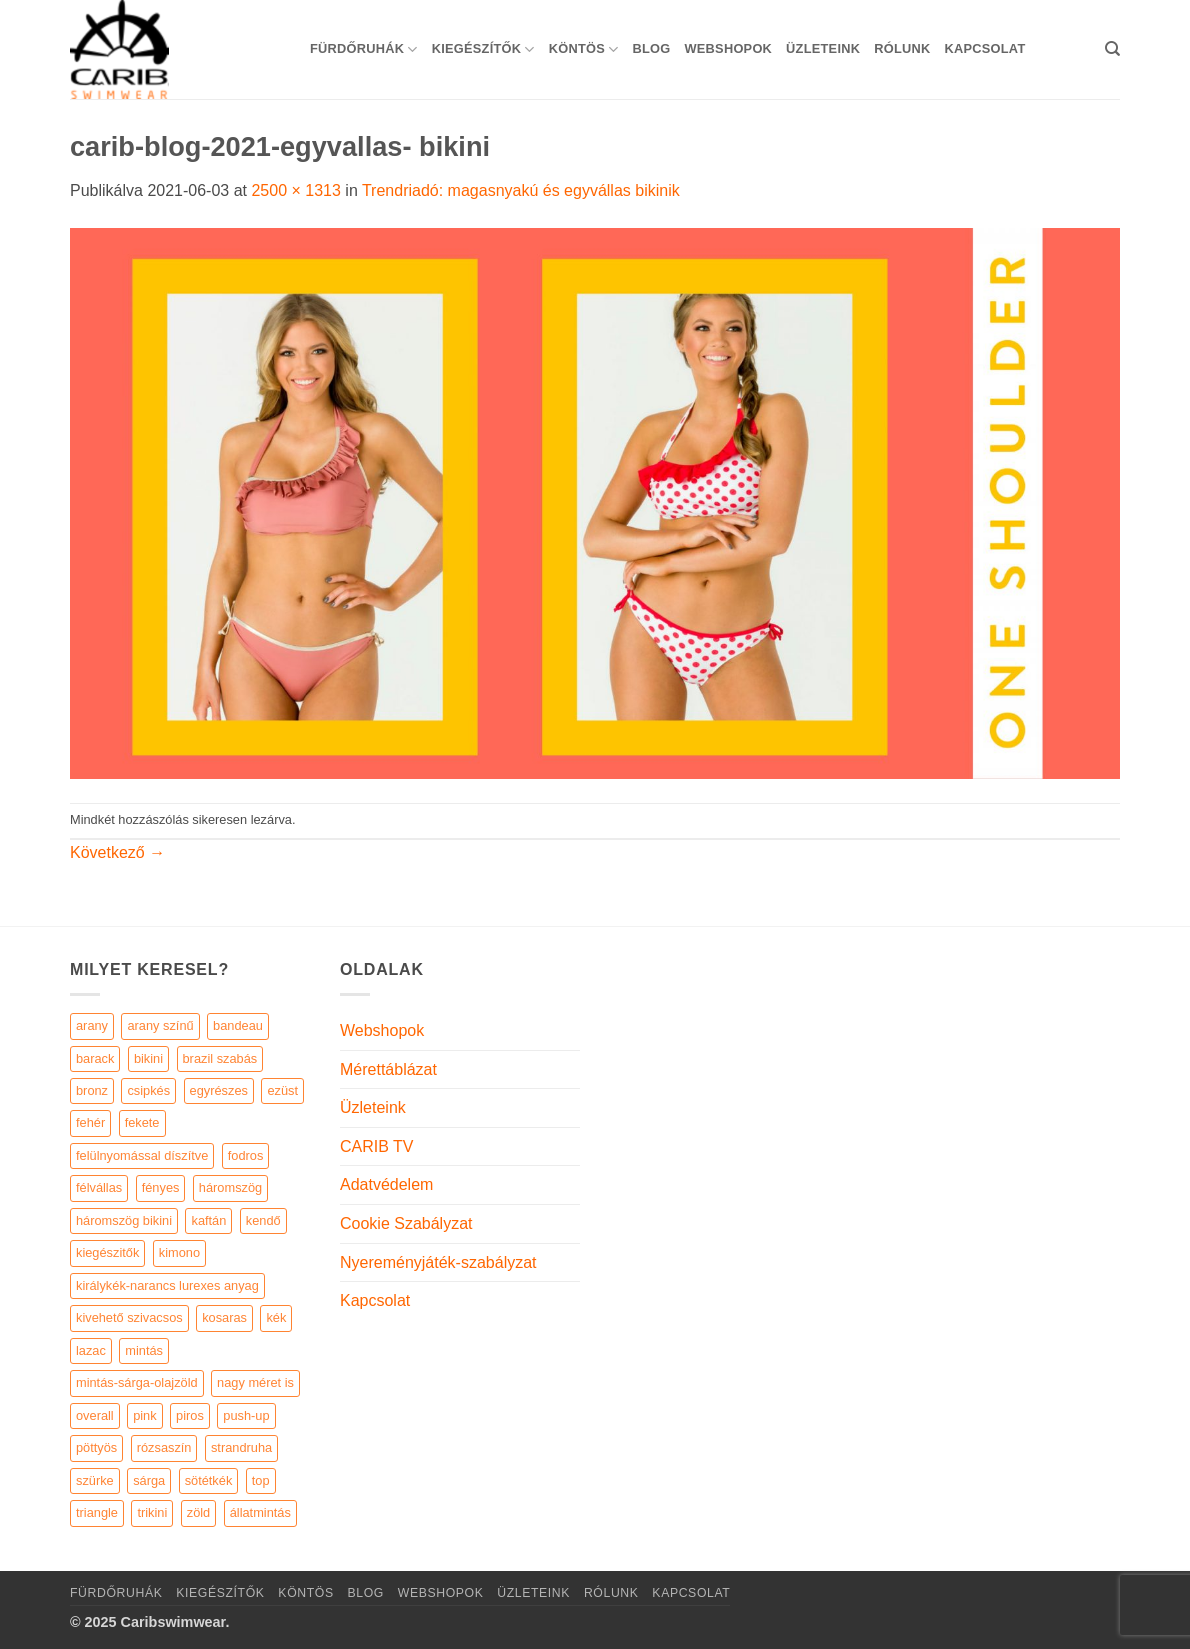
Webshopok (728, 48)
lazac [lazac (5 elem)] (91, 1350)
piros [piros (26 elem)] (190, 1415)
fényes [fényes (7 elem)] (161, 1187)
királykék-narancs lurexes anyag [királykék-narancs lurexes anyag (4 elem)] (167, 1285)
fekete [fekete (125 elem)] (142, 1122)
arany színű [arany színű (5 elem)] (160, 1025)
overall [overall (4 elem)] (95, 1415)
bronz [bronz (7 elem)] (92, 1090)
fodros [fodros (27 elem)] (246, 1155)
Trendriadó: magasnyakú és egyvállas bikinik (521, 190)
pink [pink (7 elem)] (144, 1415)
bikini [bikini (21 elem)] (148, 1058)
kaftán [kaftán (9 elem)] (208, 1220)
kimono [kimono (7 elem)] (179, 1252)
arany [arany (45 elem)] (92, 1025)
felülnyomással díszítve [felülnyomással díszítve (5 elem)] (142, 1155)
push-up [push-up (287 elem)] (246, 1415)
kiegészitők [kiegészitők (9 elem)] (107, 1252)
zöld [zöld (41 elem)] (198, 1512)
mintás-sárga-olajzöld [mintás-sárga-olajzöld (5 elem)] (137, 1382)
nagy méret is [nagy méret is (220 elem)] (255, 1382)
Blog (651, 48)
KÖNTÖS (584, 49)
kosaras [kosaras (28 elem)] (224, 1317)
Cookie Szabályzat (406, 1223)
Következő (117, 852)
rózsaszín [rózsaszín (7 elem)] (164, 1447)
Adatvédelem (386, 1184)
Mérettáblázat (388, 1069)
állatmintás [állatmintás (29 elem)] (260, 1512)
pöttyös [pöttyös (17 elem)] (96, 1447)
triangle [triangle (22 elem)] (97, 1512)
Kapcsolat (984, 48)
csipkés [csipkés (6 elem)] (148, 1090)
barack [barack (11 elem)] (95, 1058)
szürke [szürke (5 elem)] (95, 1480)
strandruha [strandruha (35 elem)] (241, 1447)
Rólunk (902, 48)
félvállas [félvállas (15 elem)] (99, 1187)
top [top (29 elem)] (261, 1480)
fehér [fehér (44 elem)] (90, 1122)
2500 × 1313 (295, 190)
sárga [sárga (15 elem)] (149, 1480)
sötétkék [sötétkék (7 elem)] (209, 1480)
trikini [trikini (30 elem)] (152, 1512)
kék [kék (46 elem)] (276, 1317)
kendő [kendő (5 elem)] (263, 1220)
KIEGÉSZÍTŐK (483, 49)
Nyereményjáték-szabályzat (438, 1262)
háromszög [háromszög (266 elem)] (230, 1187)
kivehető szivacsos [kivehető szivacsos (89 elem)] (129, 1317)
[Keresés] (1112, 49)
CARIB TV (377, 1146)
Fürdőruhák (364, 49)
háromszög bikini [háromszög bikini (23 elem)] (124, 1220)
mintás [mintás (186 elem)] (144, 1350)
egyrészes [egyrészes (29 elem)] (219, 1090)
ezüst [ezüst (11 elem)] (282, 1090)
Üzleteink (823, 48)
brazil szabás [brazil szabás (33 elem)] (220, 1058)
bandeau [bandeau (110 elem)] (238, 1025)
